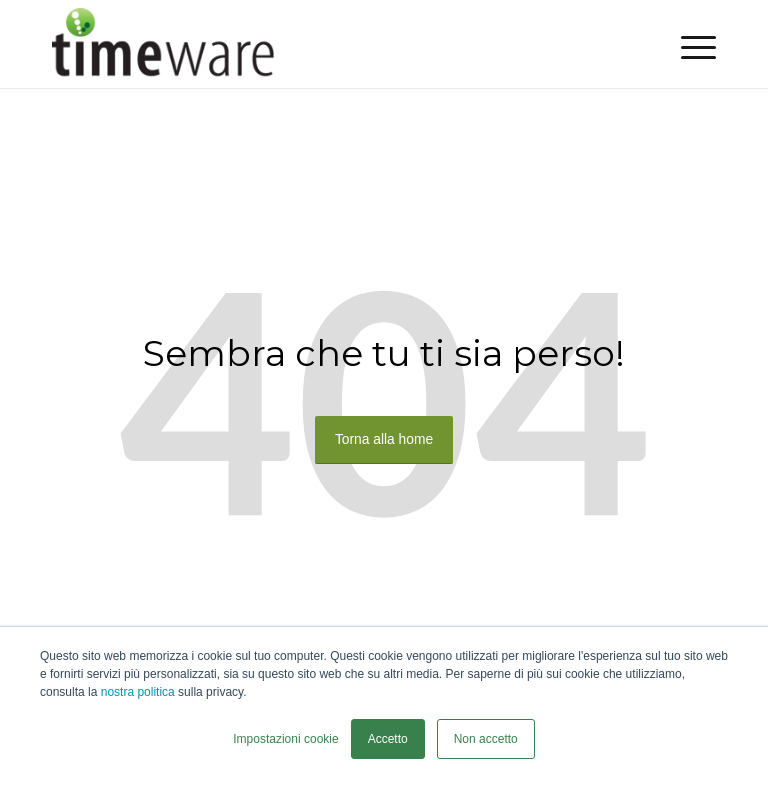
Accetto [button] (388, 739)
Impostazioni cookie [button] (285, 739)
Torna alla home (384, 441)
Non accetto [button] (486, 739)
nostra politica (138, 692)
